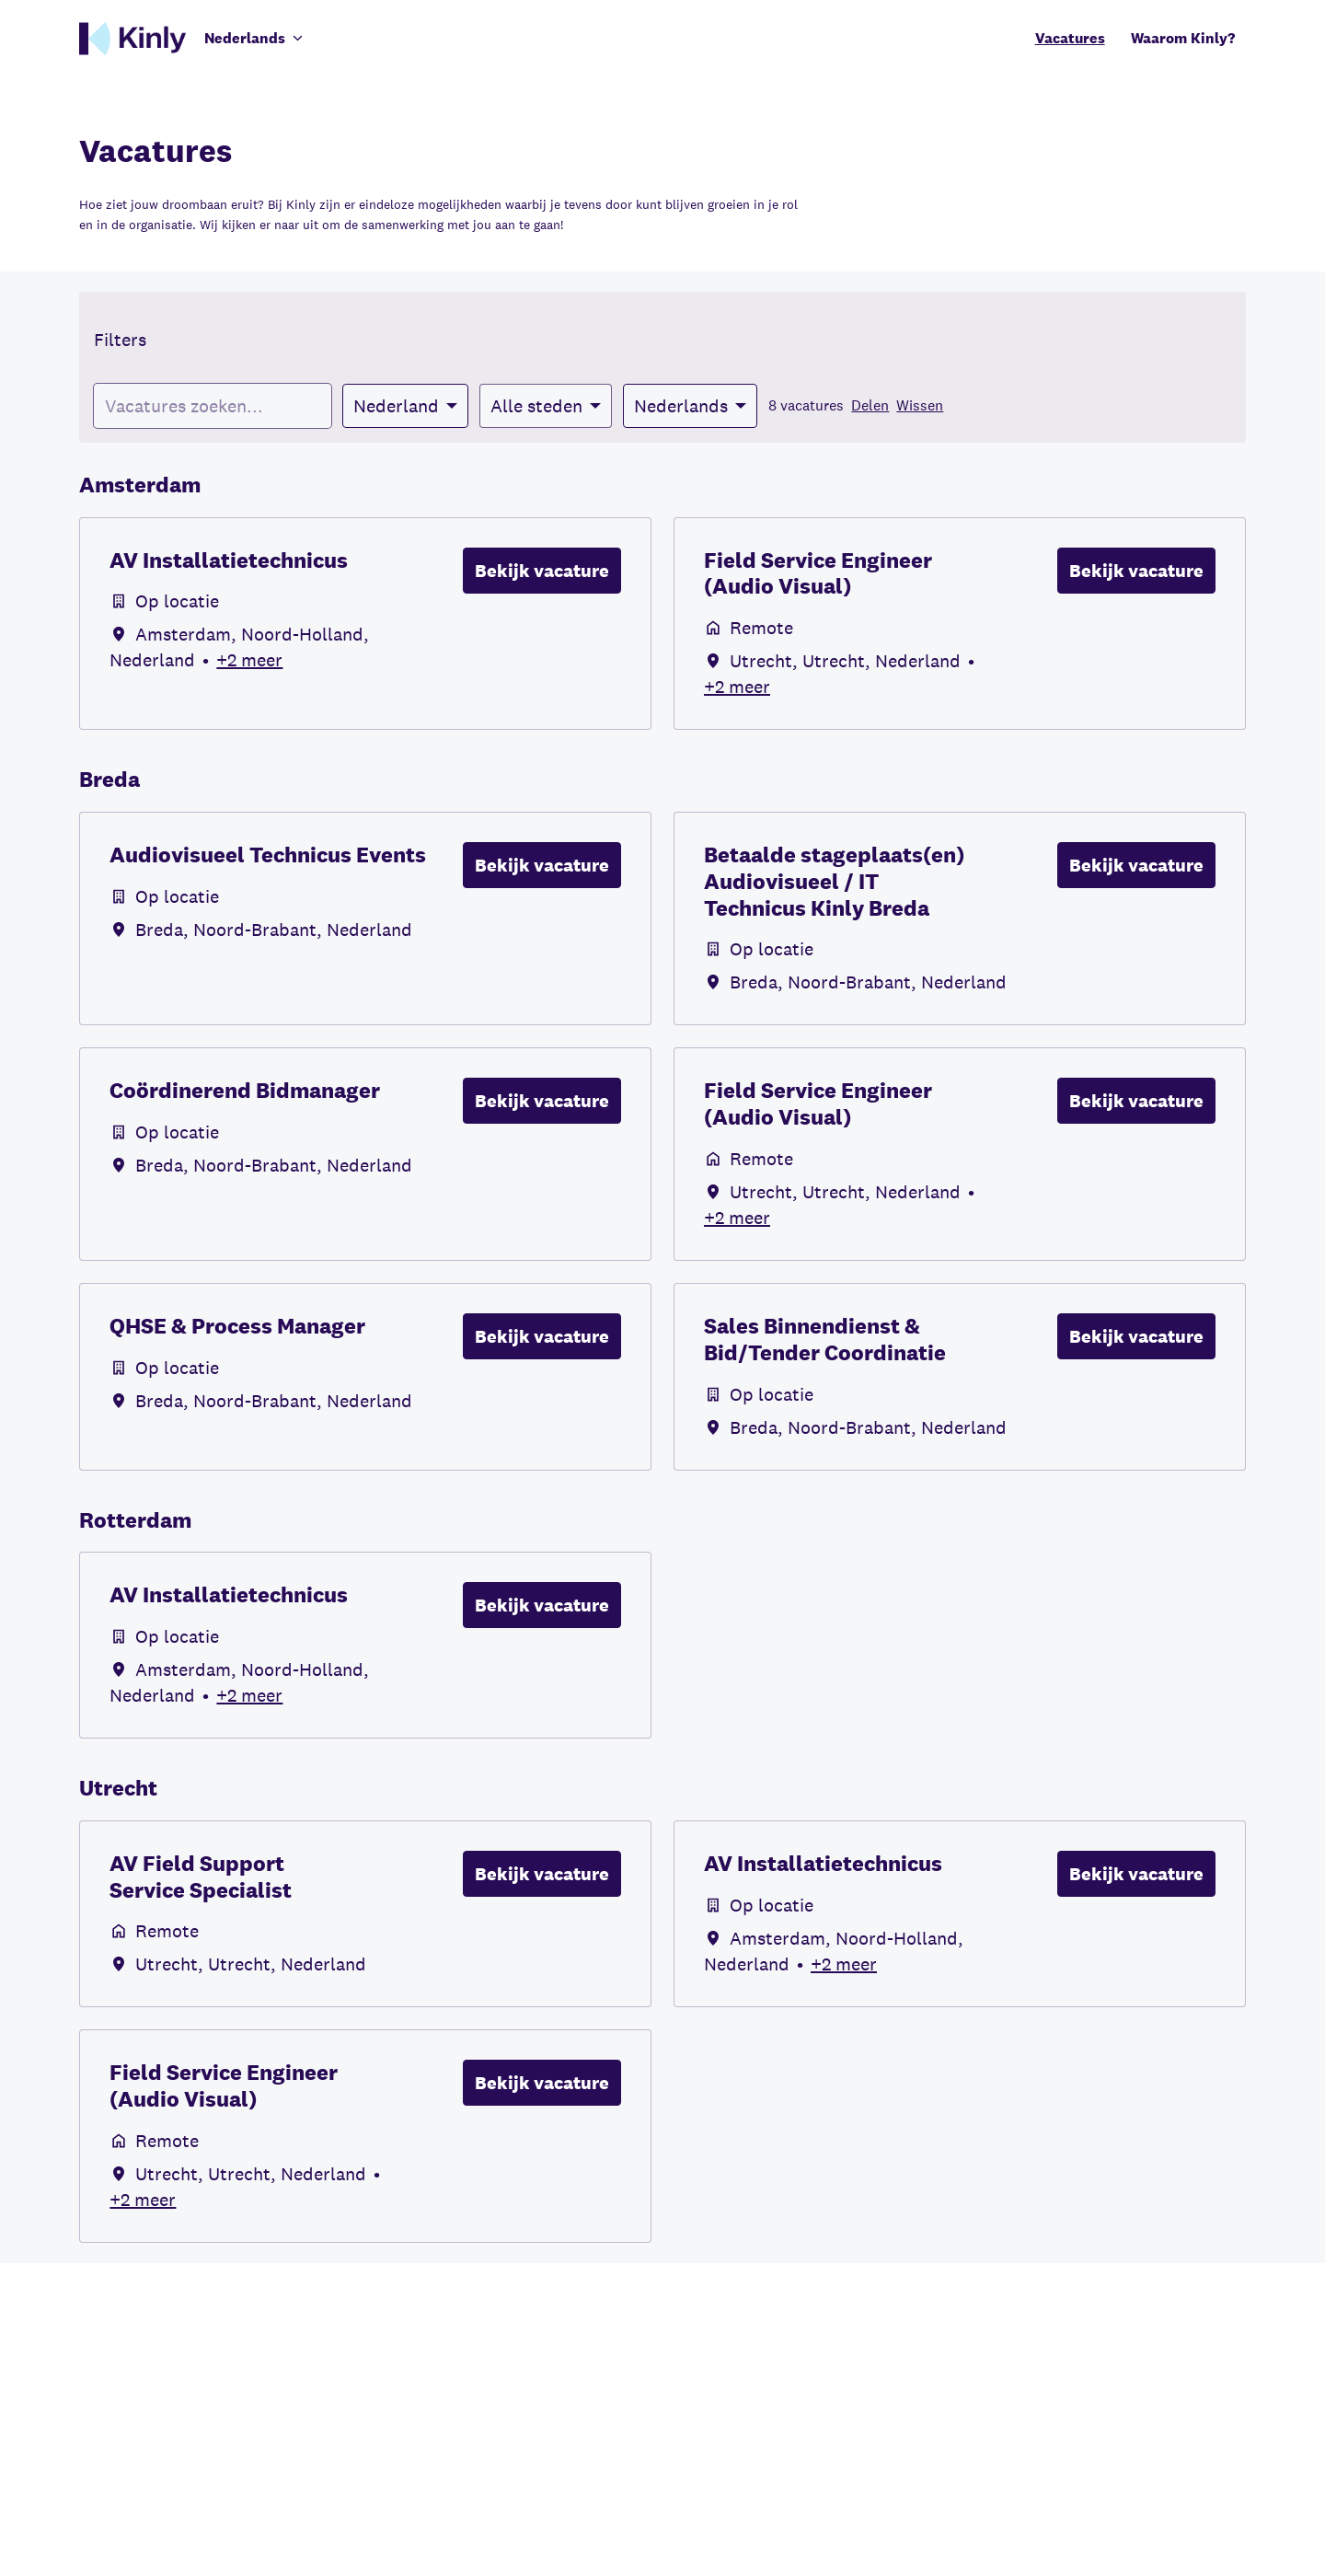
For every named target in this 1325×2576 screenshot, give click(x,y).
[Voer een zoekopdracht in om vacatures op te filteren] (212, 406)
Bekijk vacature (542, 571)
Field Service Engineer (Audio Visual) (818, 574)
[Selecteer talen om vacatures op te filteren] (690, 406)
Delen (870, 405)
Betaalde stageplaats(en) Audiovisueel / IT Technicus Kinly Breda (834, 881)
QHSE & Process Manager (237, 1326)
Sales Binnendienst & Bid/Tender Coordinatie (825, 1340)
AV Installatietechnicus (228, 561)
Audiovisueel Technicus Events (267, 855)
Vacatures (1070, 38)
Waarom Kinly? (1183, 38)
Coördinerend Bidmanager (244, 1091)
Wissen (919, 405)
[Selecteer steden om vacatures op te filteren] (545, 406)
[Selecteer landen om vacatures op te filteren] (405, 406)
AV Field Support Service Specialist (200, 1877)
